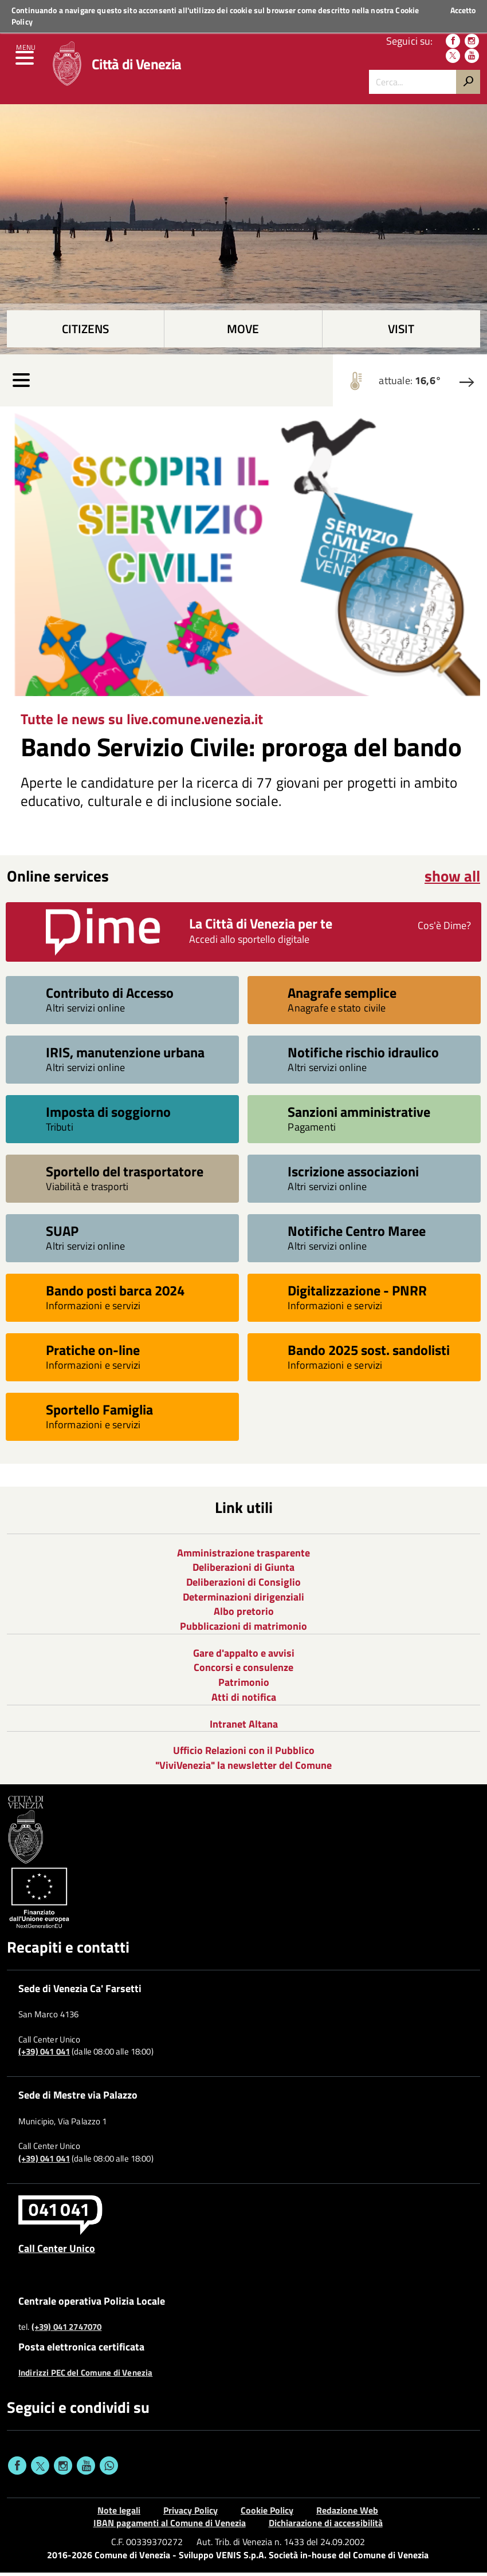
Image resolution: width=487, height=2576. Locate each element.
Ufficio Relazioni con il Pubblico (244, 1753)
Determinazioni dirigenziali (243, 1600)
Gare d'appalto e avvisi (243, 1656)
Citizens (85, 332)
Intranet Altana (244, 1727)
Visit (401, 332)
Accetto (463, 10)
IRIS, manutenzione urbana (125, 1054)
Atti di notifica (243, 1700)
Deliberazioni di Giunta (243, 1570)
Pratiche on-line (93, 1352)
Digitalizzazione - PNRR (357, 1292)
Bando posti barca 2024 (115, 1292)
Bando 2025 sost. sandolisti (369, 1352)
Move (243, 332)
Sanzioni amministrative (359, 1114)
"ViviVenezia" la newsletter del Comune (243, 1768)
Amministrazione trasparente (243, 1555)
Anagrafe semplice (342, 995)
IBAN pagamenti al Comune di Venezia (169, 2526)
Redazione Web (347, 2513)
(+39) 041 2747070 (67, 2330)
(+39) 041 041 (44, 2055)
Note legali (118, 2513)
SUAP (62, 1233)
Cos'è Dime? (444, 929)
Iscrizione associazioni (353, 1173)
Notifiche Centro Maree (357, 1233)
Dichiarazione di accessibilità (326, 2526)
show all (452, 879)
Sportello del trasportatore (124, 1173)
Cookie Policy (267, 2513)
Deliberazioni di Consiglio (243, 1585)
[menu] (25, 63)
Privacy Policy (190, 2513)
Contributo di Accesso (110, 995)
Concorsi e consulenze (243, 1670)
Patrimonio (243, 1685)
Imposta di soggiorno (108, 1114)
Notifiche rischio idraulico (363, 1054)
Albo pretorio (244, 1614)
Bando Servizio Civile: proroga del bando (241, 749)
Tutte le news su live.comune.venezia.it (142, 722)
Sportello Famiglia (99, 1412)
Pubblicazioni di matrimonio (243, 1629)
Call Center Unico (56, 2251)
